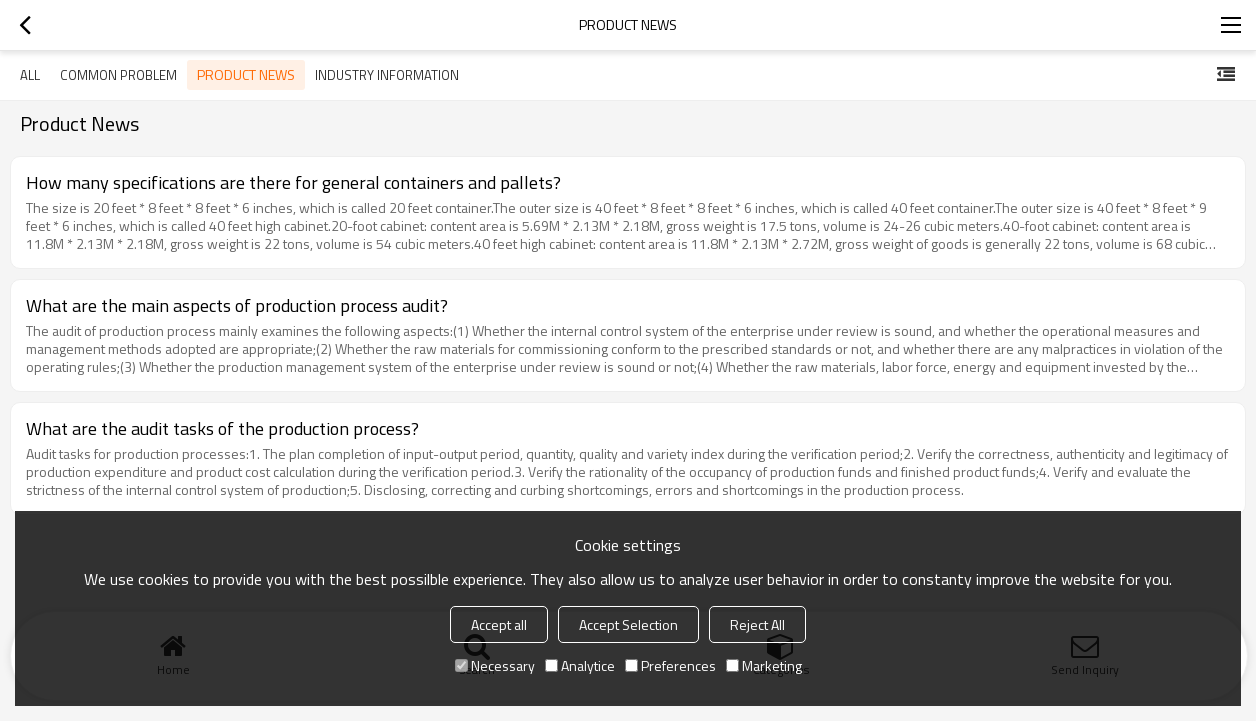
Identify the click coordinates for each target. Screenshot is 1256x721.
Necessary (495, 665)
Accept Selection (628, 624)
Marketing (764, 665)
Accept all (499, 624)
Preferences (670, 665)
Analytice (580, 665)
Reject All (757, 624)
